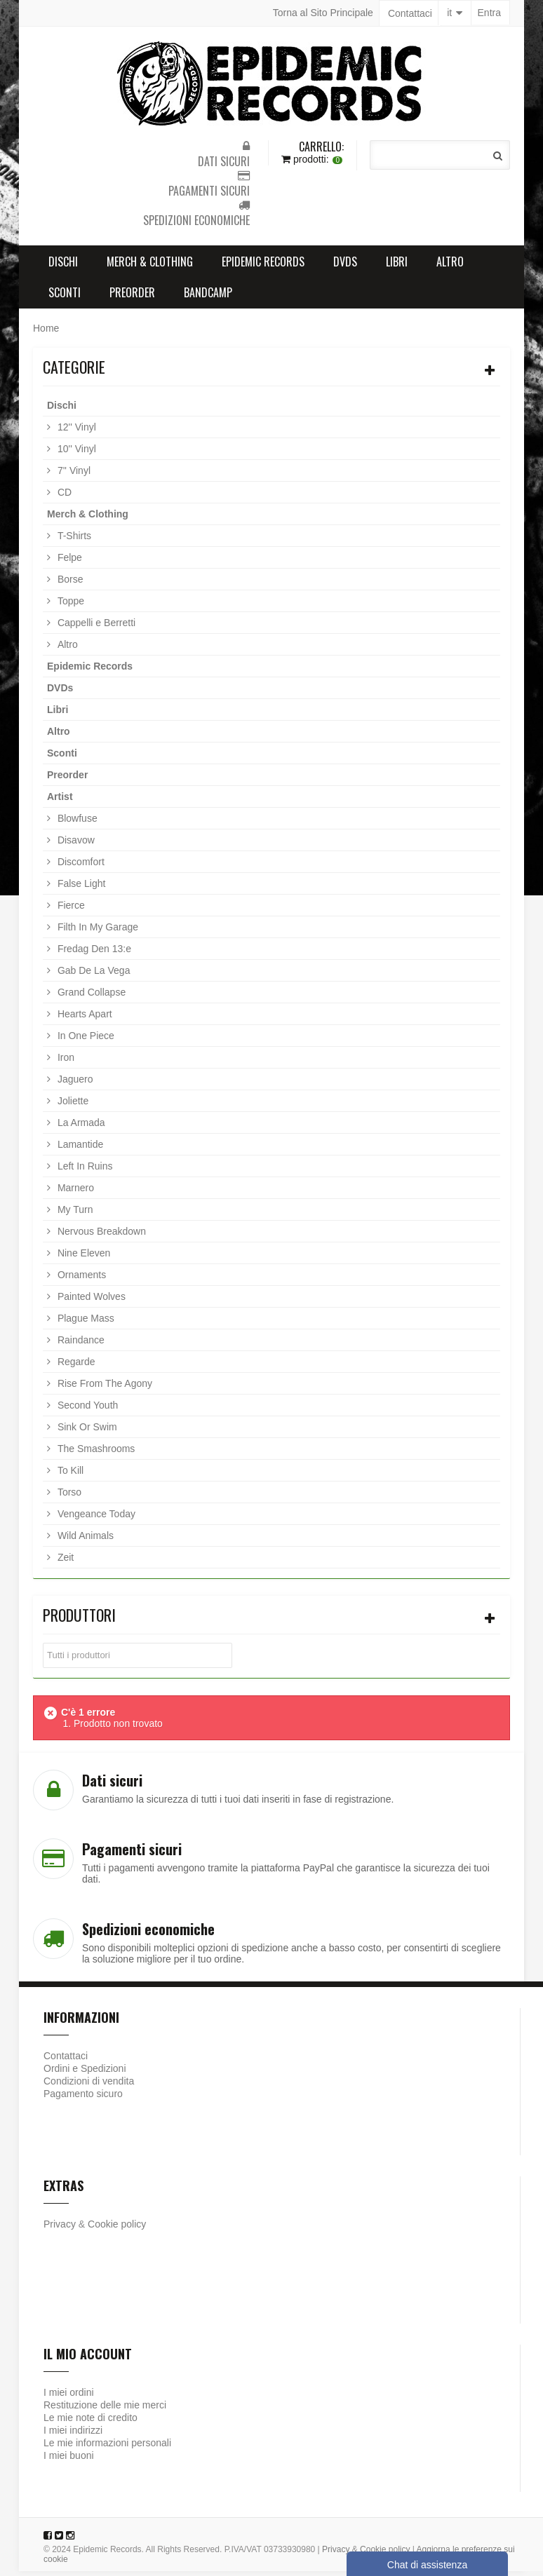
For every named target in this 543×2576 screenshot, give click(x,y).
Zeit (64, 1562)
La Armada (80, 1127)
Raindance (80, 1344)
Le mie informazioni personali (107, 2447)
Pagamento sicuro (83, 2098)
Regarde (75, 1366)
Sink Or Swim (86, 1431)
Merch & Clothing (150, 266)
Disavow (75, 844)
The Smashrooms (95, 1453)
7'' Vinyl (72, 475)
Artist (60, 801)
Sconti (64, 297)
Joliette (71, 1105)
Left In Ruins (84, 1171)
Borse (69, 584)
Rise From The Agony (103, 1388)
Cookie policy (117, 2229)
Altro (450, 266)
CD (63, 497)
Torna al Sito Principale (323, 12)
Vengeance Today (95, 1518)
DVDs (345, 266)
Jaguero (74, 1084)
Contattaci (410, 13)
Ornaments (80, 1279)
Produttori (79, 1619)
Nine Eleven (82, 1257)
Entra (489, 13)
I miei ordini (68, 2397)
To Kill (69, 1475)
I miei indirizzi (72, 2435)
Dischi (63, 266)
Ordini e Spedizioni (84, 2073)
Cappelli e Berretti (95, 627)
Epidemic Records (263, 266)
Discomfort (80, 866)
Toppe (69, 605)
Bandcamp (208, 297)
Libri (397, 266)
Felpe (68, 562)
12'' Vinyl (75, 432)
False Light (80, 888)
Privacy (59, 2229)
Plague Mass (84, 1323)
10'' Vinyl (75, 453)
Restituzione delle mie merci (104, 2409)
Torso (68, 1497)
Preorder (132, 297)
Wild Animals (84, 1540)
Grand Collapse (90, 997)
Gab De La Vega (92, 975)
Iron (64, 1062)
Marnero (74, 1192)
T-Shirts (73, 540)
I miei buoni (68, 2460)
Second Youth (86, 1410)
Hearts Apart (83, 1018)
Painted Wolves (90, 1301)
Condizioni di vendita (88, 2086)
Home (46, 333)
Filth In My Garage (96, 931)
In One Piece (84, 1040)
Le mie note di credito (90, 2422)
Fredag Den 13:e (93, 953)
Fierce (70, 910)
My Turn (74, 1214)
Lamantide (79, 1149)
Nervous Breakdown (100, 1236)
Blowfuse (76, 823)
